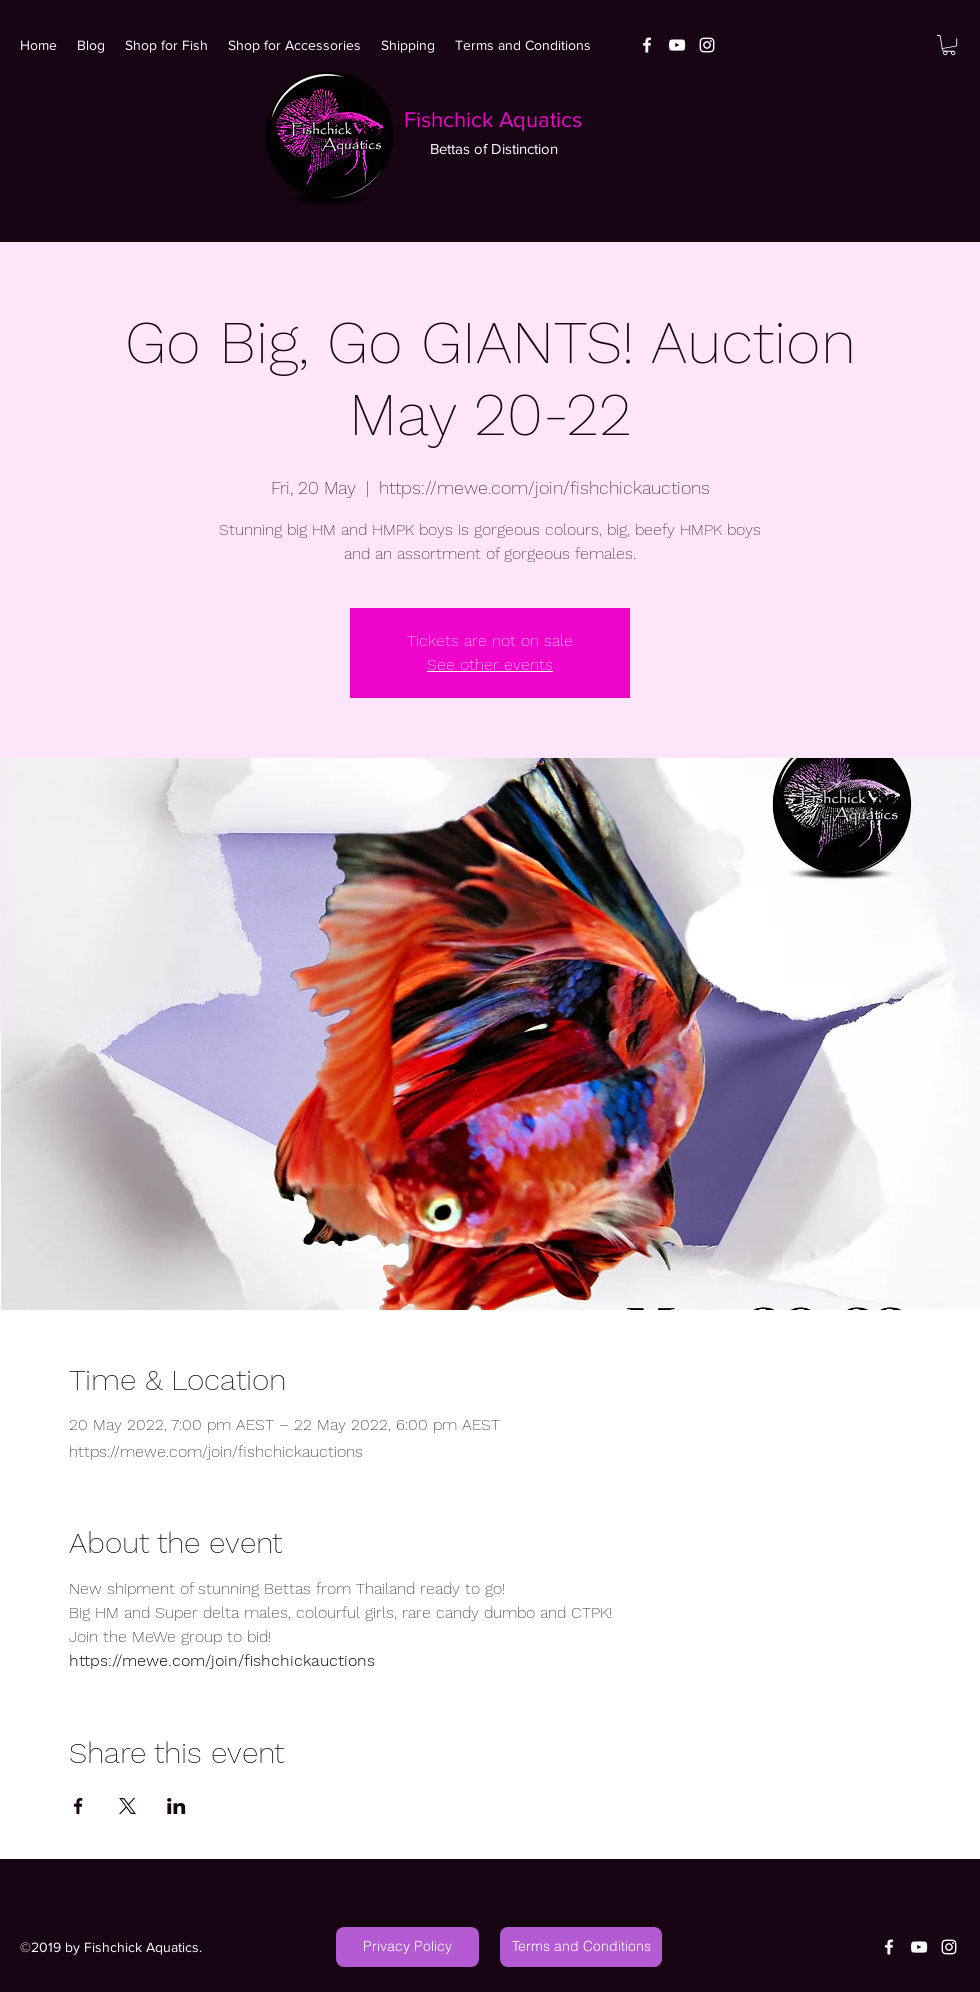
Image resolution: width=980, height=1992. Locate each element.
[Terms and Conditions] (581, 1947)
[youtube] (677, 45)
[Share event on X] (127, 1806)
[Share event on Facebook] (78, 1806)
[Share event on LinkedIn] (176, 1806)
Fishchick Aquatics (493, 119)
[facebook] (647, 45)
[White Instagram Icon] (707, 45)
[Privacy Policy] (407, 1947)
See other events (490, 664)
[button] (949, 45)
